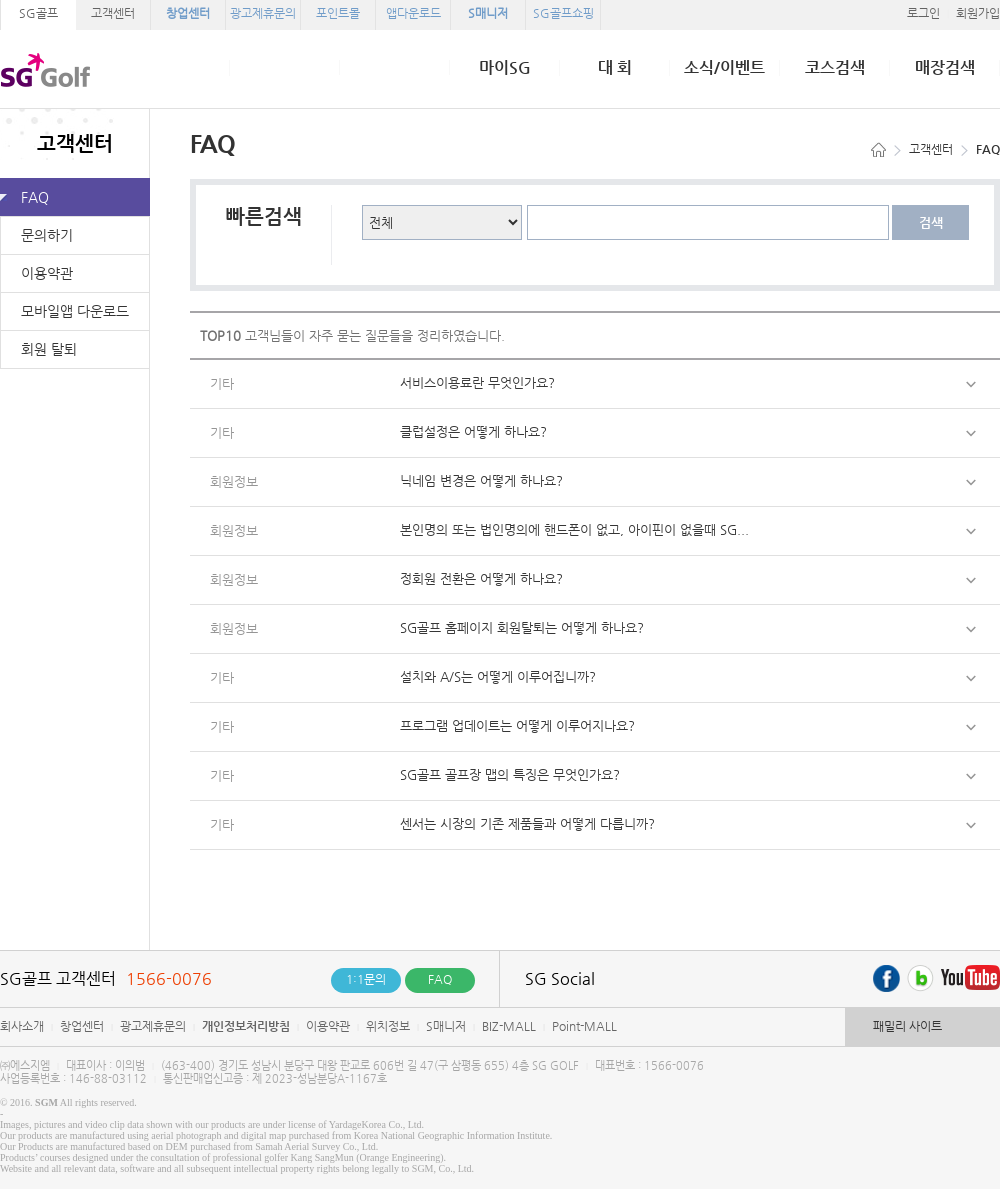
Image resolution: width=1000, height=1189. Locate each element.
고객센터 (113, 13)
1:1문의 (366, 979)
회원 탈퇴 (49, 349)
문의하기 (47, 235)
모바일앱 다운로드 (75, 311)
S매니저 (446, 1026)
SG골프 (38, 13)
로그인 (923, 13)
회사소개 (22, 1026)
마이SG (505, 68)
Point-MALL (584, 1026)
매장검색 (945, 68)
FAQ (35, 197)
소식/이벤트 (724, 68)
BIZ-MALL (509, 1026)
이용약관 (47, 273)
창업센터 (82, 1026)
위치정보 (388, 1026)
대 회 (615, 68)
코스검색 (835, 68)
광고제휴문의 (153, 1026)
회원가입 (978, 13)
